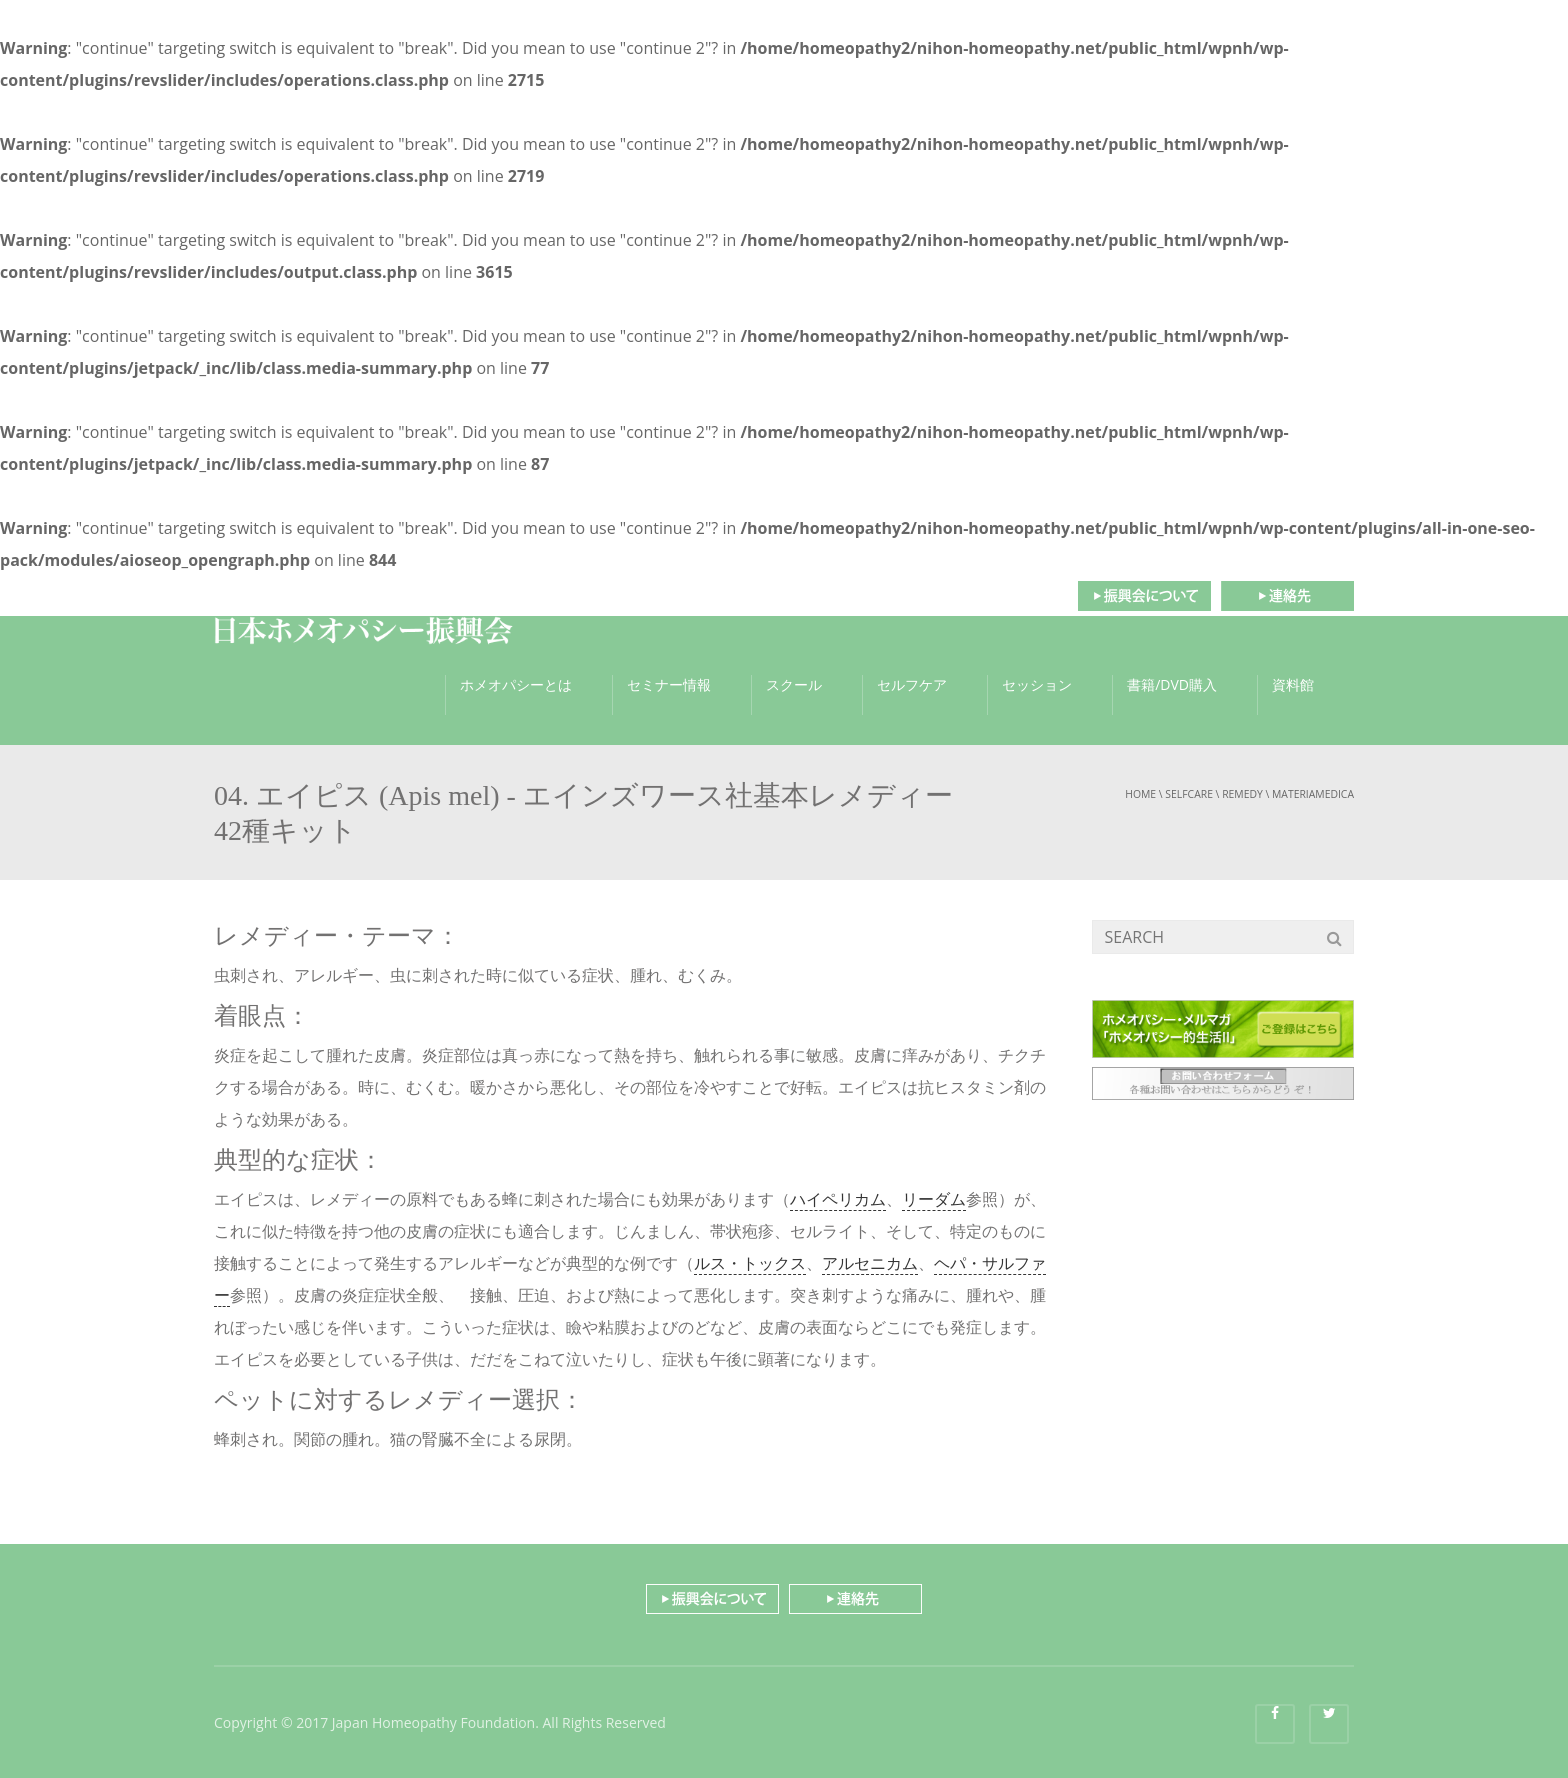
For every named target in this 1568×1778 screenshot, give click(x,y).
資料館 (1293, 684)
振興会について (1144, 596)
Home (1140, 794)
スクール (794, 684)
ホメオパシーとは (516, 684)
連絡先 (1287, 596)
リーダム (934, 1199)
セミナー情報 (669, 684)
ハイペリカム (838, 1199)
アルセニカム (870, 1263)
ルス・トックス (750, 1263)
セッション (1037, 684)
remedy (1242, 794)
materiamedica (1313, 794)
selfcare (1189, 794)
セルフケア (912, 684)
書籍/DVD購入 (1172, 684)
